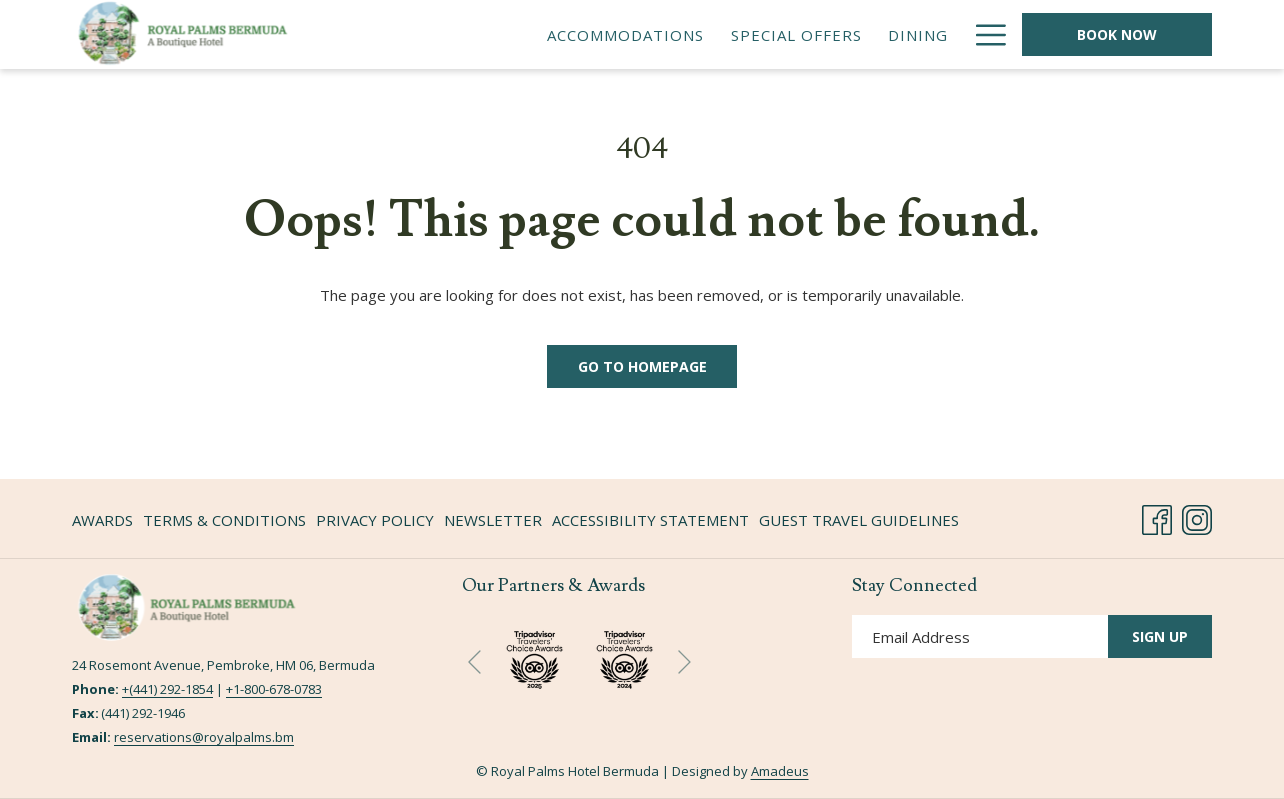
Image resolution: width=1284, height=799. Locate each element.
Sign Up (1160, 636)
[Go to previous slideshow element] (474, 662)
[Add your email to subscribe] (980, 636)
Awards (102, 520)
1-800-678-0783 (277, 689)
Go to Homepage (642, 366)
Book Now (1117, 34)
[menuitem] (625, 34)
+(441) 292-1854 (167, 689)
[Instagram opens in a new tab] (1197, 516)
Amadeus (780, 771)
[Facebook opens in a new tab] (1157, 516)
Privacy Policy (375, 520)
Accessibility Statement (650, 520)
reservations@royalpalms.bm (204, 737)
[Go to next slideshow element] (684, 662)
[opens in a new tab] (624, 657)
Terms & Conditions (224, 520)
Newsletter (493, 520)
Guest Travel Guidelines (859, 520)
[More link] (983, 34)
